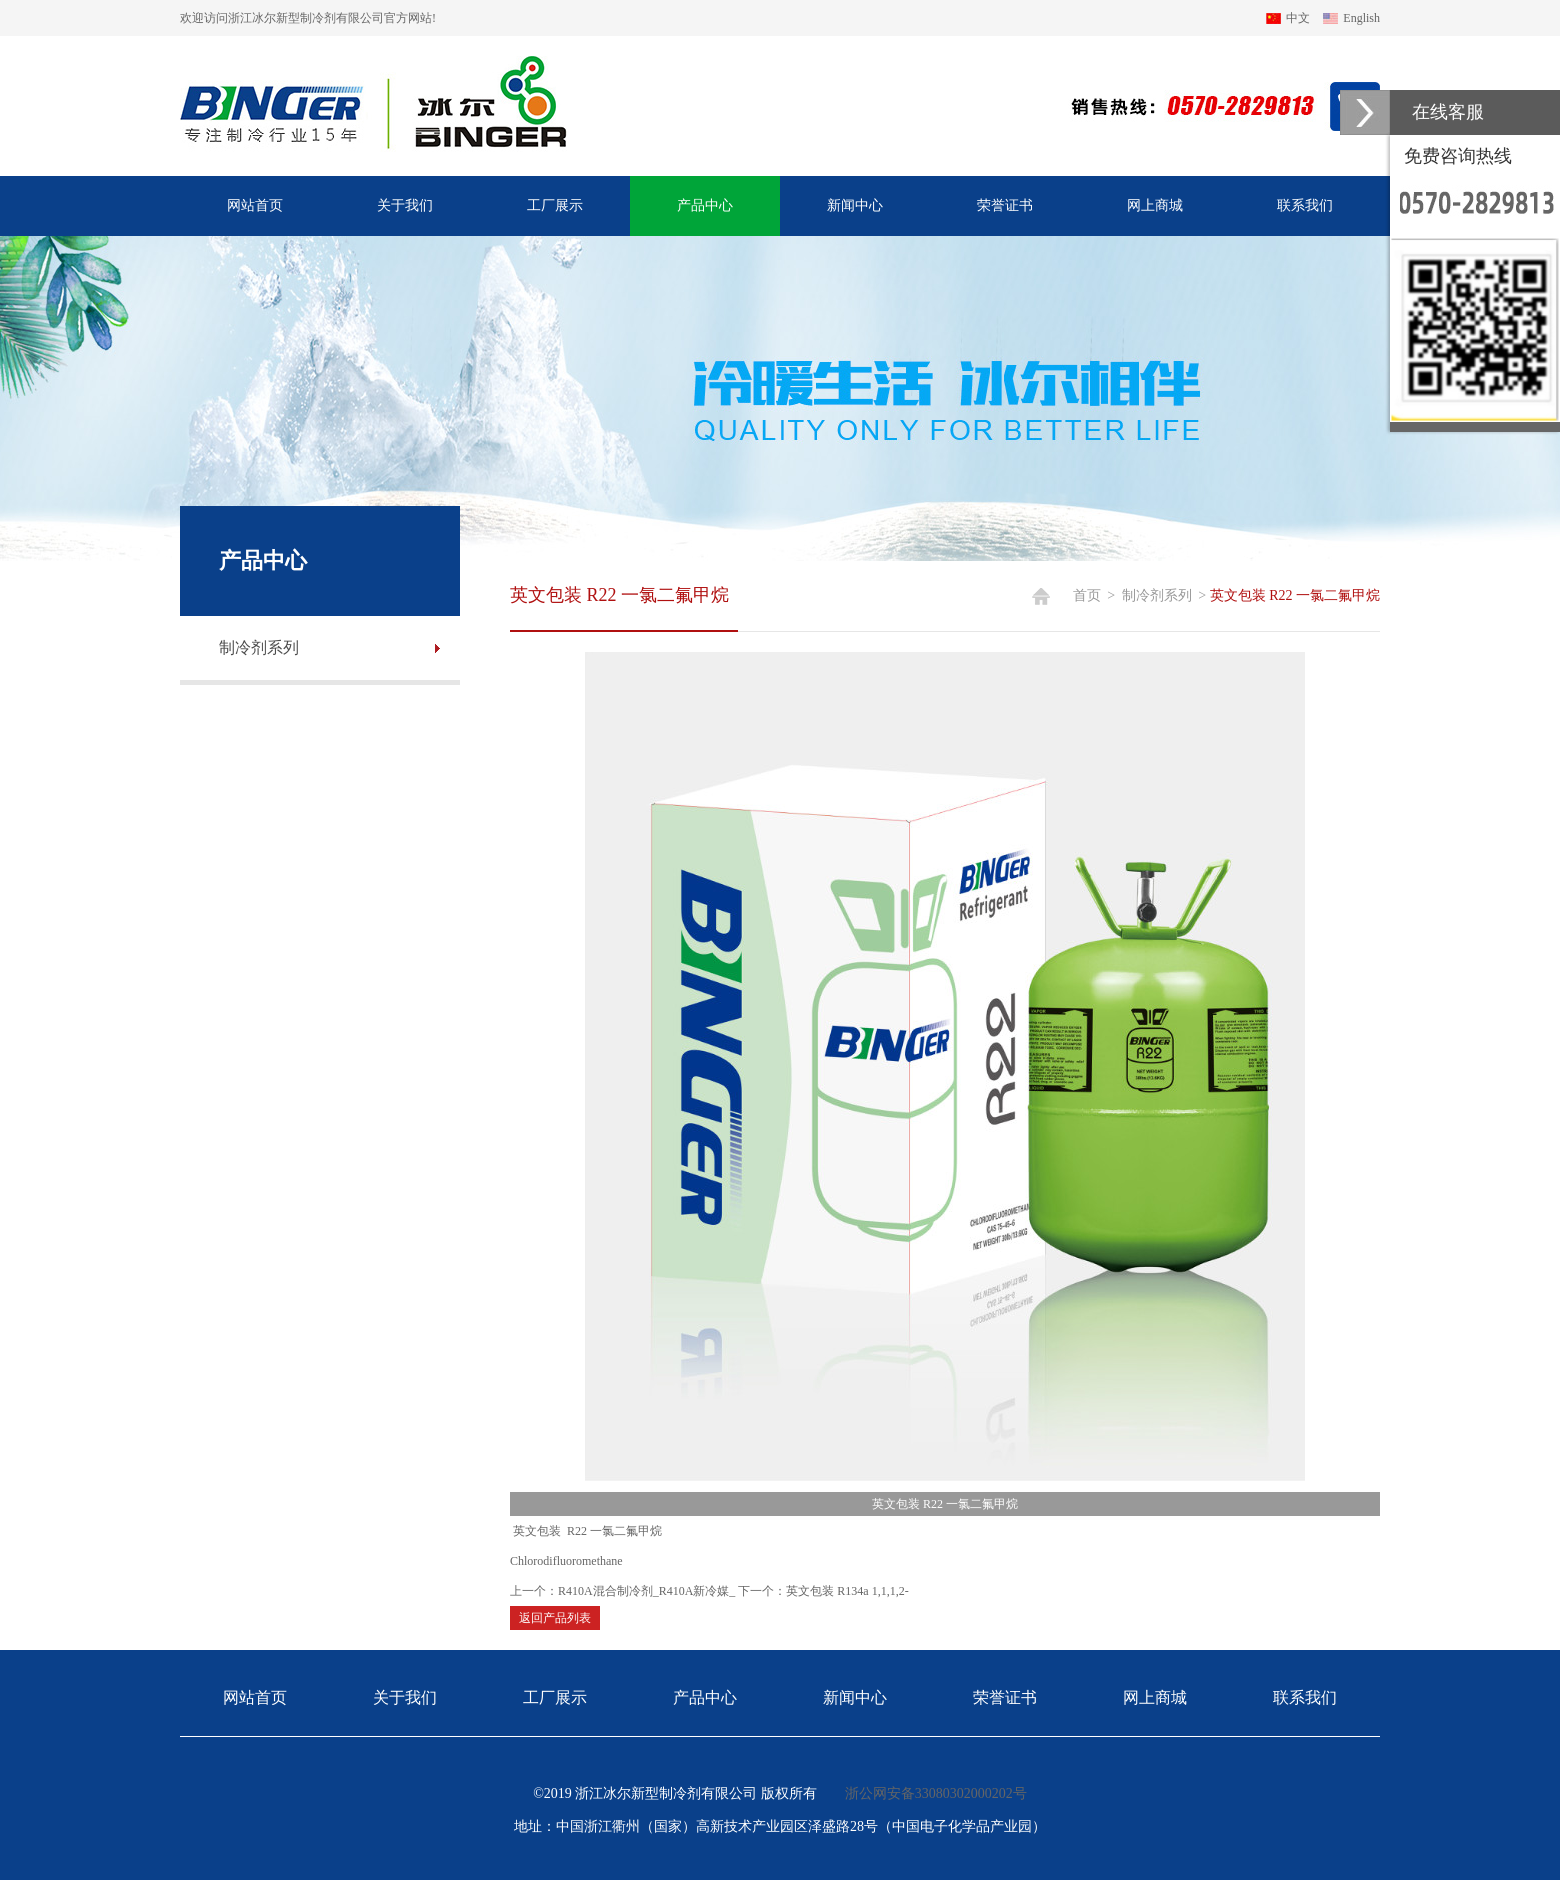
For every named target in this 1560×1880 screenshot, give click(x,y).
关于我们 (405, 205)
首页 (1087, 595)
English (1361, 18)
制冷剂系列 (1157, 595)
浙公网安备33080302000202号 (936, 1793)
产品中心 (705, 205)
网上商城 (1155, 205)
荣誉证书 (1005, 205)
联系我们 (1305, 205)
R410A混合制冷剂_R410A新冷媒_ (646, 1591)
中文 (1298, 18)
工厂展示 (555, 205)
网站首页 (255, 205)
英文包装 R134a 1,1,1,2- (847, 1591)
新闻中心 (855, 205)
